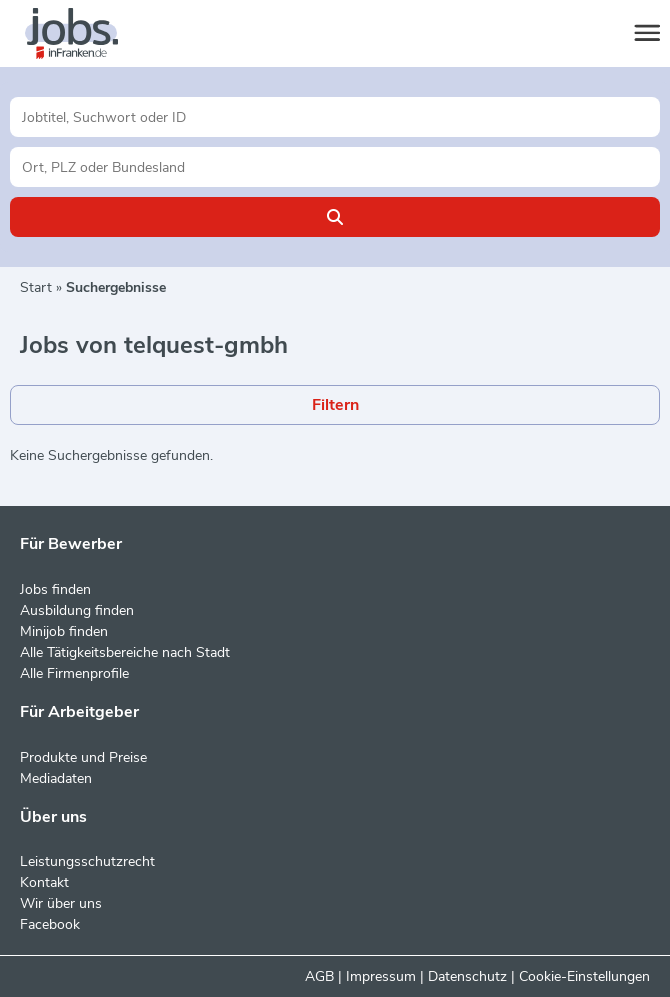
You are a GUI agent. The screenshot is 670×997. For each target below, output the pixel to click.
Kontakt (44, 882)
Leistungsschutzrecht (87, 861)
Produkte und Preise (83, 757)
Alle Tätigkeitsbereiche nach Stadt (125, 652)
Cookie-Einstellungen (584, 976)
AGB (319, 976)
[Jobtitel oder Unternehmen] (335, 117)
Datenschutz (467, 976)
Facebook (50, 924)
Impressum (381, 976)
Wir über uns (61, 903)
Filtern (335, 405)
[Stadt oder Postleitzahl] (335, 167)
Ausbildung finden (77, 610)
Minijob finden (64, 631)
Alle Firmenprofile (74, 673)
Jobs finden (55, 589)
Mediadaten (56, 778)
